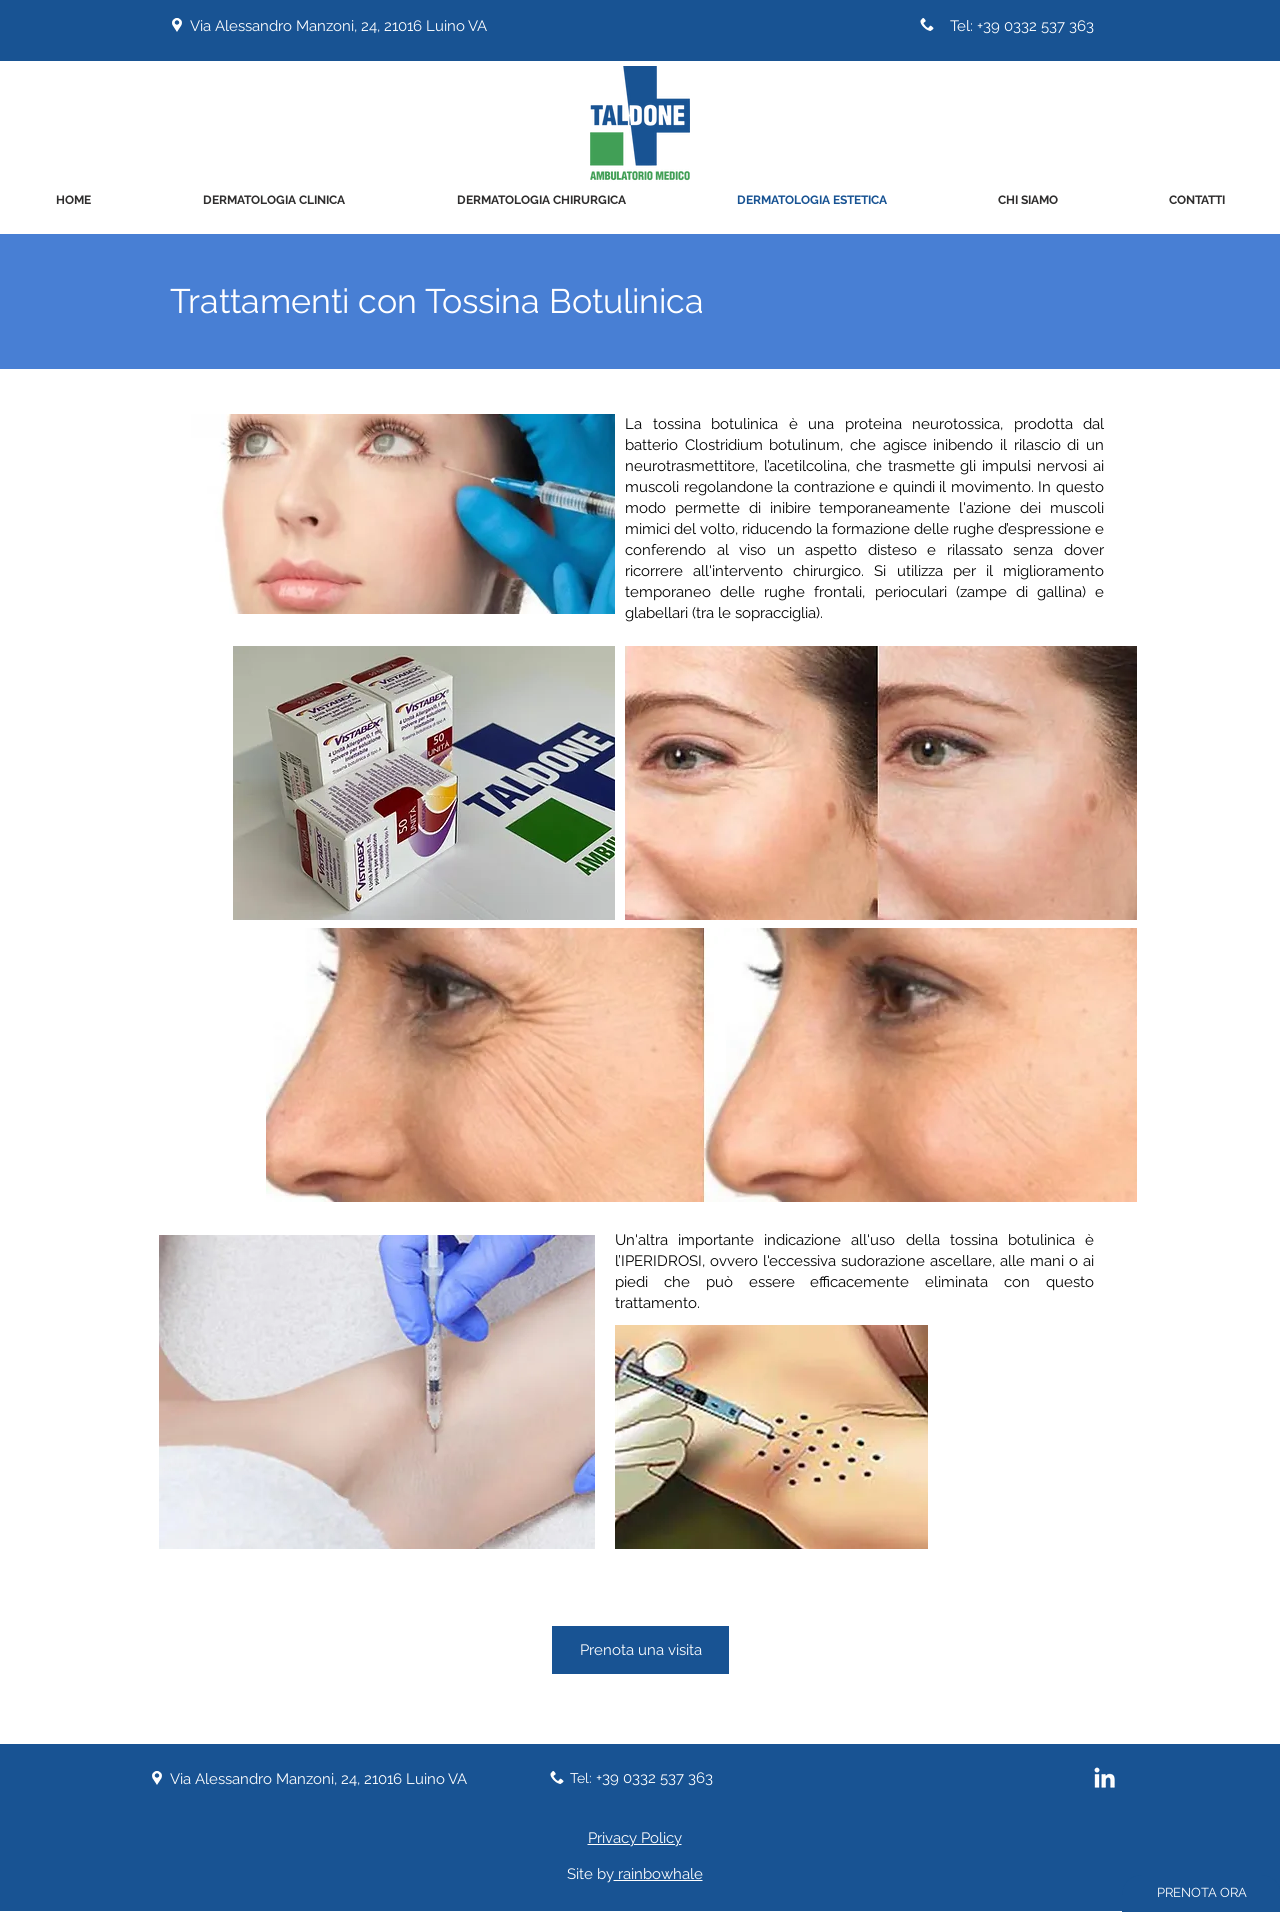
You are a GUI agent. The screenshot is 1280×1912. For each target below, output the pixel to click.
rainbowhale (658, 1874)
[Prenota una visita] (640, 1650)
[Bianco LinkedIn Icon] (1104, 1777)
